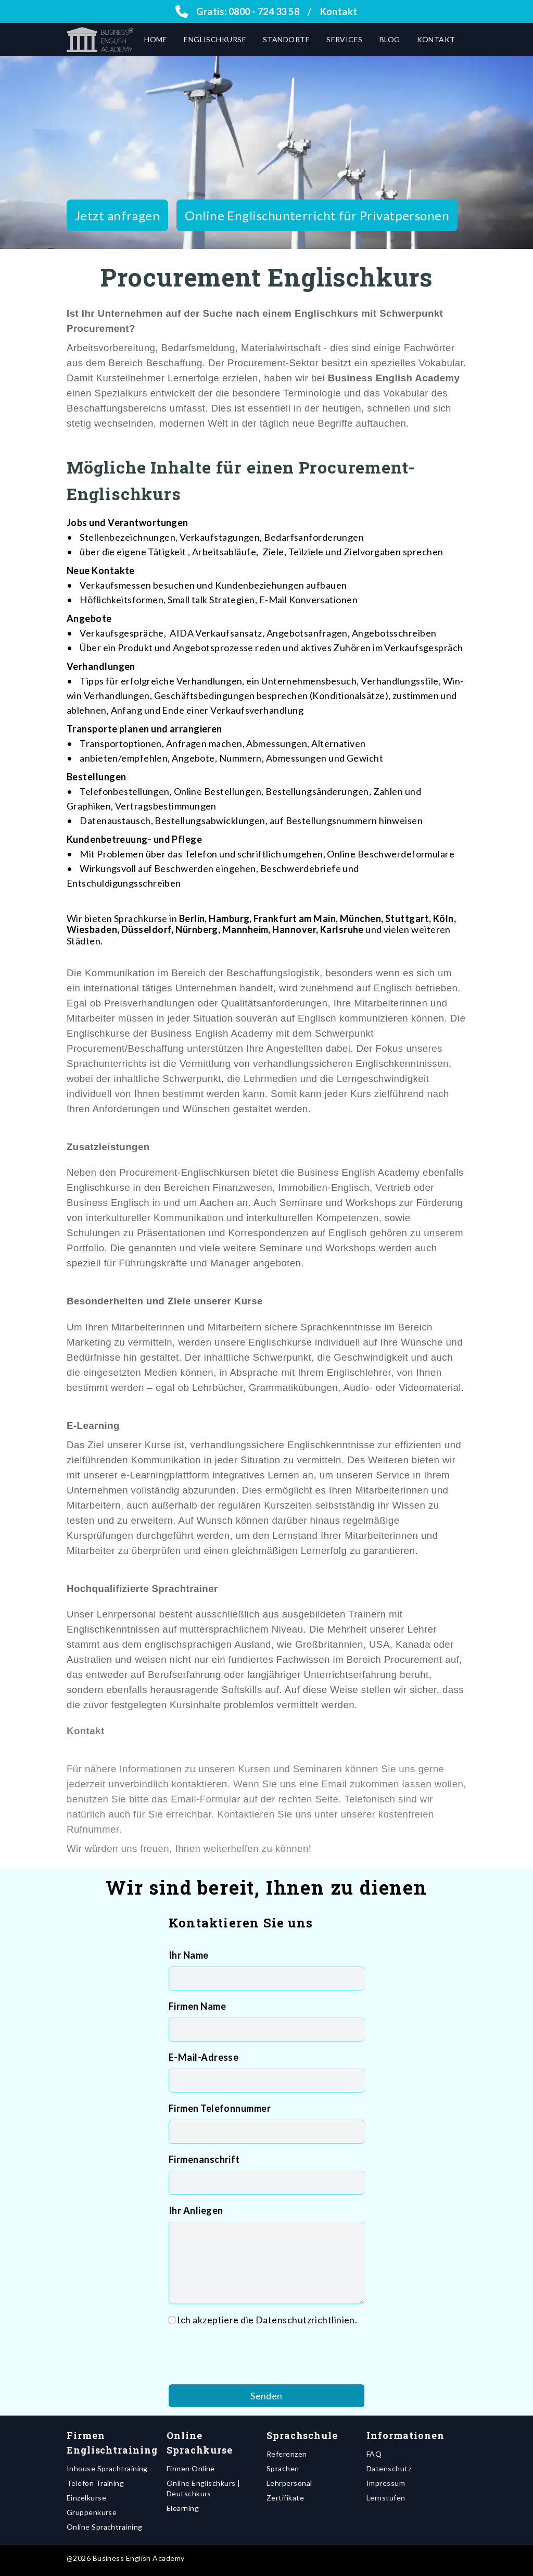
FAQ (374, 2453)
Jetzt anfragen (117, 215)
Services (344, 39)
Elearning (183, 2508)
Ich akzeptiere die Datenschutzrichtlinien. (267, 2319)
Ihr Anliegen (196, 2210)
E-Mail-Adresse (203, 2057)
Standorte (286, 39)
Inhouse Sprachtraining (107, 2468)
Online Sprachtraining (104, 2526)
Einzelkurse (86, 2497)
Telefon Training (95, 2483)
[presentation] (248, 2355)
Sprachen (282, 2468)
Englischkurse (215, 39)
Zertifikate (285, 2497)
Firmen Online (191, 2468)
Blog (389, 39)
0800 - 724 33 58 (264, 11)
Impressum (385, 2483)
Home (155, 39)
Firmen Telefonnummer (220, 2108)
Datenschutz (388, 2468)
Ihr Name (189, 1955)
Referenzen (286, 2453)
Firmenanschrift (204, 2159)
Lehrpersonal (289, 2483)
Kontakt (339, 11)
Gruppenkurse (92, 2512)
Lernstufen (385, 2497)
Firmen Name (197, 2006)
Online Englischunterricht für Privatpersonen (317, 215)
